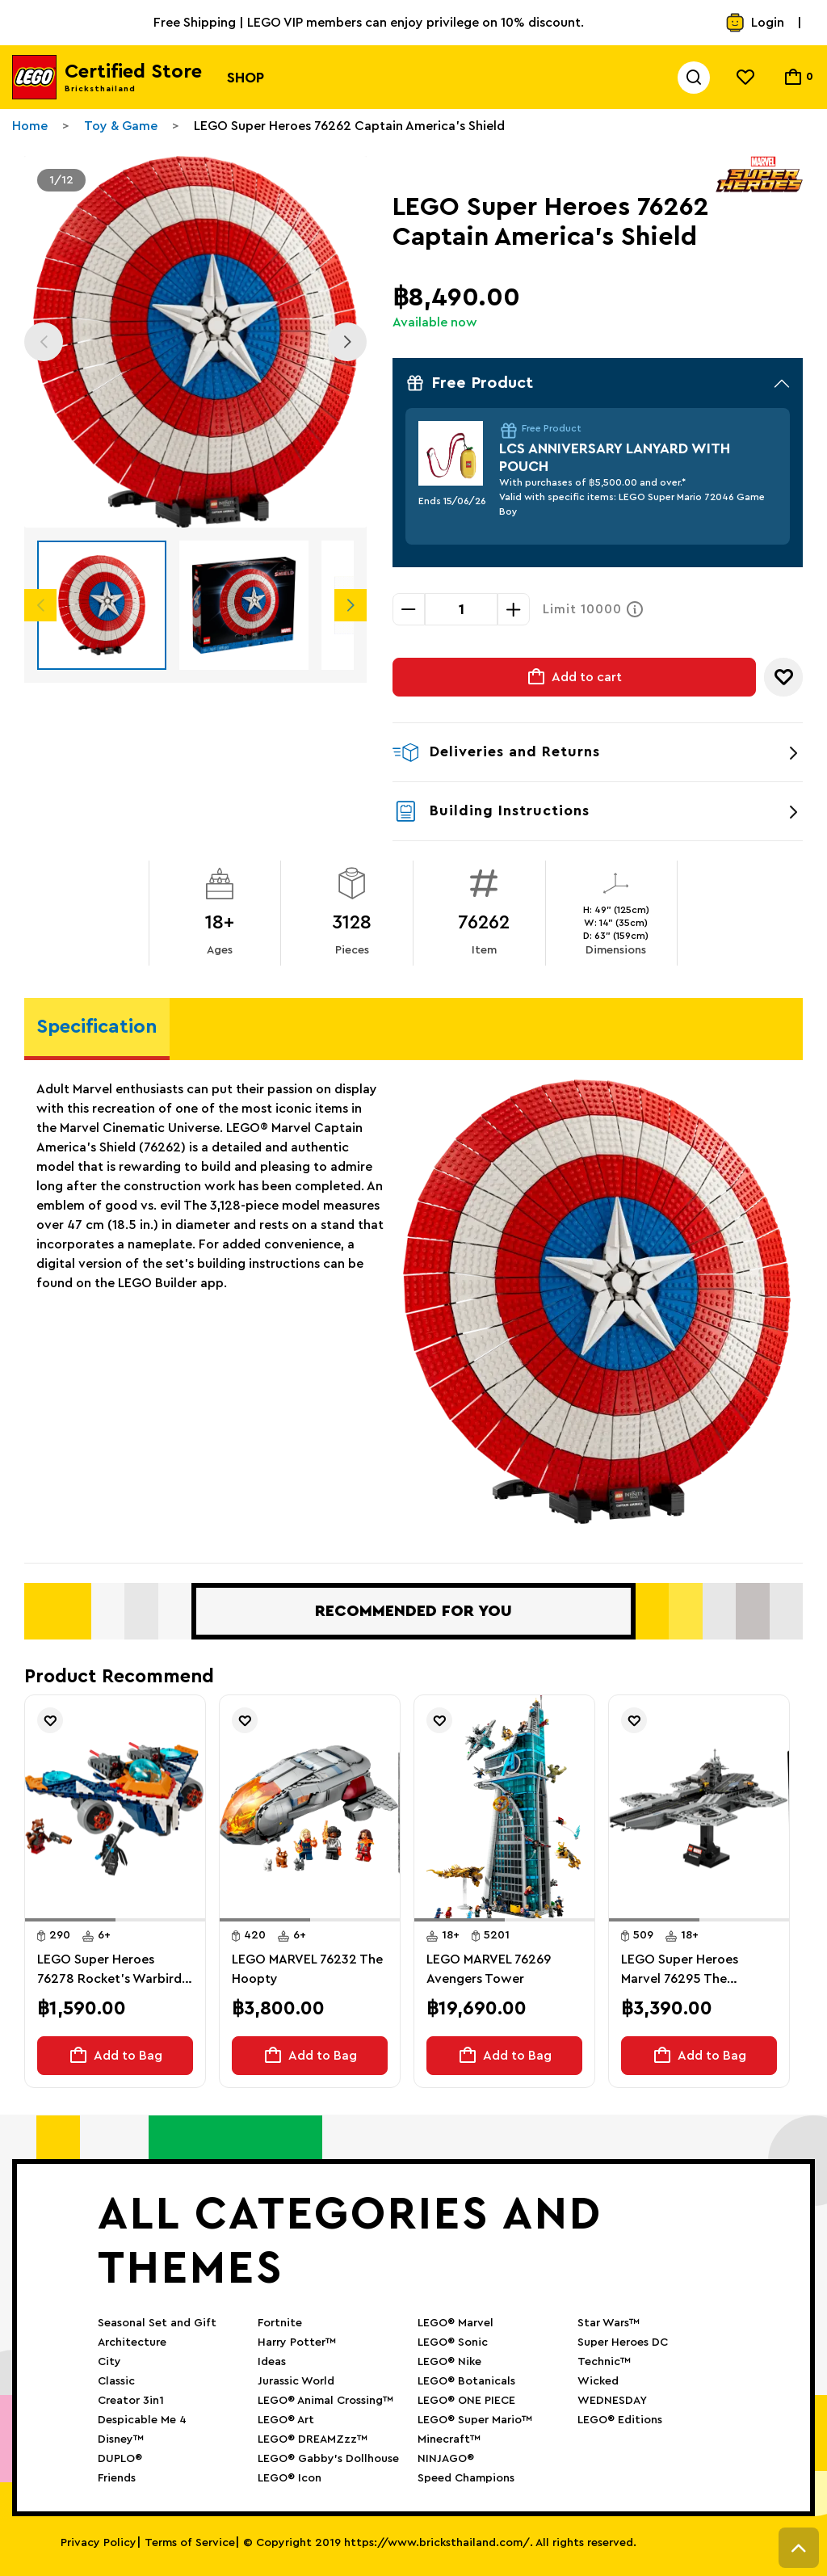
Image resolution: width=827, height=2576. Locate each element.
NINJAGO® (446, 2458)
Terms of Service (190, 2543)
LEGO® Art (286, 2420)
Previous (43, 341)
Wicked (598, 2381)
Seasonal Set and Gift (157, 2323)
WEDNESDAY (612, 2400)
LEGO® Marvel (455, 2323)
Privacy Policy (98, 2543)
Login (754, 22)
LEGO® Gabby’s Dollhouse (328, 2458)
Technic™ (604, 2362)
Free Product (597, 383)
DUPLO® (120, 2458)
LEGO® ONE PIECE (466, 2400)
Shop (245, 77)
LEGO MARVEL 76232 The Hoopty (307, 1969)
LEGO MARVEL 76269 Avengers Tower (488, 1969)
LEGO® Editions (619, 2420)
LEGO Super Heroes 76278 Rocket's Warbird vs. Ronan (109, 1971)
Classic (116, 2381)
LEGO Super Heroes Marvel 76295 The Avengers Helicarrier (681, 1971)
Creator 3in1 (131, 2400)
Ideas (272, 2362)
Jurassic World (296, 2381)
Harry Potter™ (297, 2342)
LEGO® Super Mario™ (475, 2420)
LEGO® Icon (289, 2478)
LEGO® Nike (449, 2362)
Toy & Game (120, 126)
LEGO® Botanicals (466, 2381)
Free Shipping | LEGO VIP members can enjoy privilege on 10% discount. (368, 22)
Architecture (132, 2342)
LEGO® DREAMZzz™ (312, 2439)
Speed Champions (466, 2478)
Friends (117, 2478)
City (109, 2362)
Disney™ (121, 2439)
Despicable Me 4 (142, 2420)
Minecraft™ (449, 2439)
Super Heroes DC (622, 2342)
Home (30, 126)
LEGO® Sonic (453, 2342)
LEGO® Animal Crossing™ (325, 2400)
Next (347, 341)
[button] (70, 1919)
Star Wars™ (608, 2323)
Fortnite (280, 2323)
